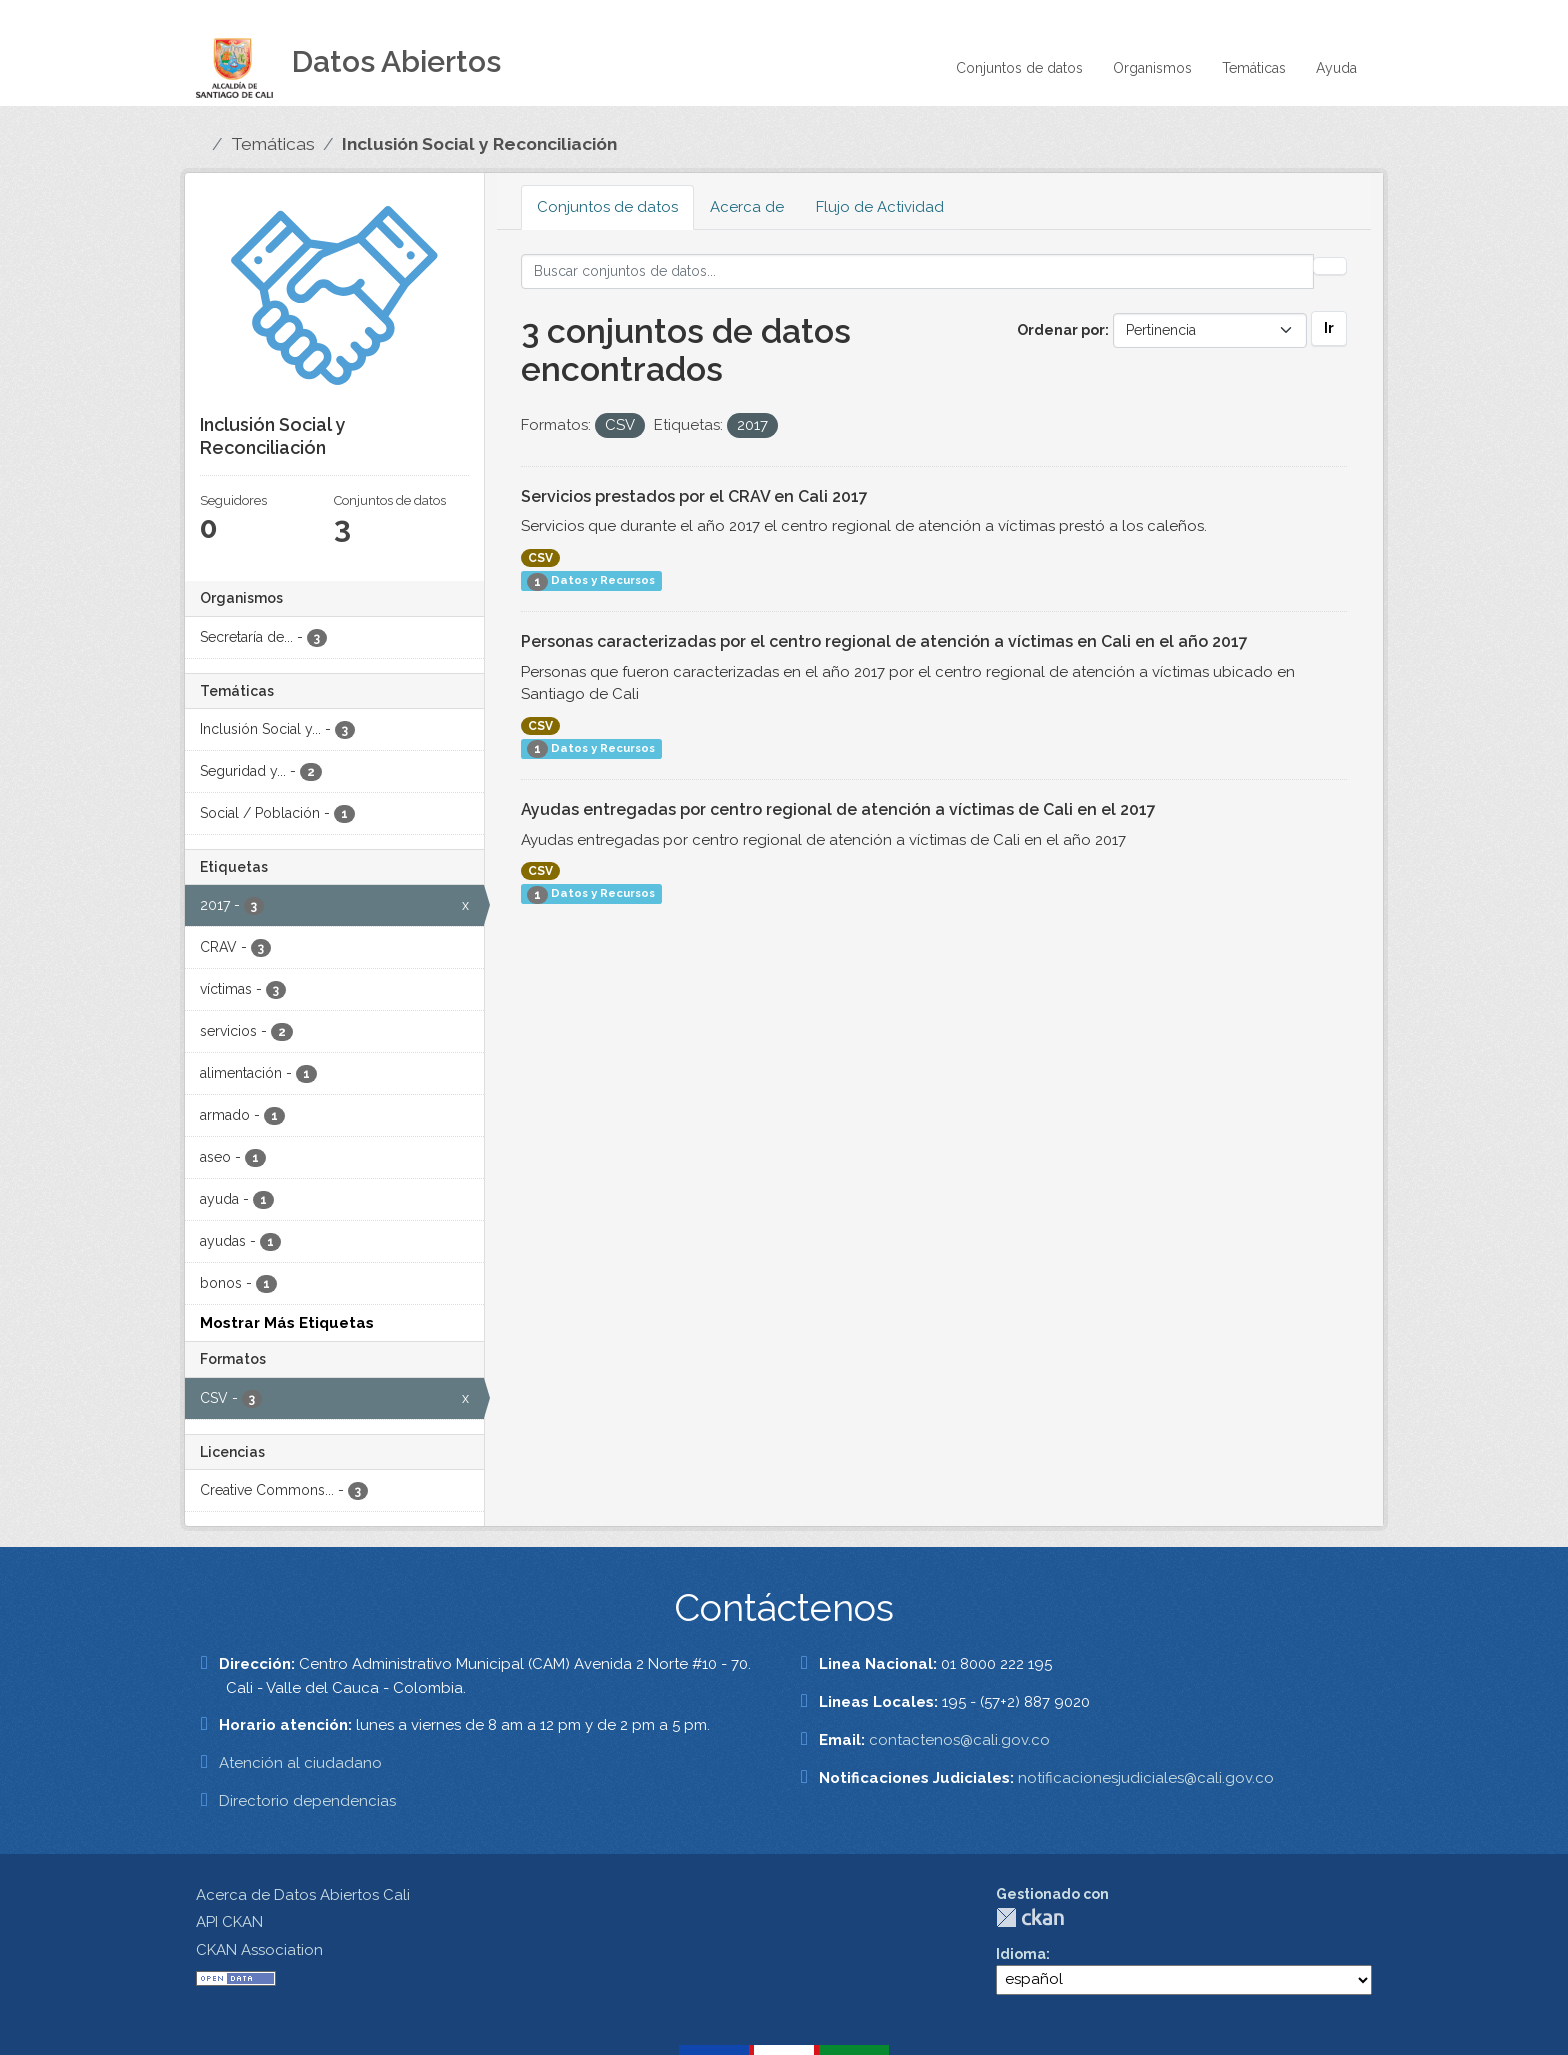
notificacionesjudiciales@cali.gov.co (1146, 1778)
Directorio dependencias (307, 1801)
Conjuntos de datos (1019, 68)
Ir (1329, 328)
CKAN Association (259, 1950)
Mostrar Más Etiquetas (287, 1323)
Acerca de (747, 207)
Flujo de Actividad (880, 207)
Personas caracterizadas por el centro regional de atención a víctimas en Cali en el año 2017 (884, 641)
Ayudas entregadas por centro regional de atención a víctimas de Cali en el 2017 (838, 809)
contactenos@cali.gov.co (959, 1740)
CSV (540, 558)
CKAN (1030, 1917)
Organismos (1152, 68)
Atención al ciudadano (300, 1763)
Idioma (1021, 1954)
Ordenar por (1061, 330)
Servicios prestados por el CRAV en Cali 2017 (694, 496)
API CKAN (229, 1922)
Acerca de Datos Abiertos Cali (303, 1895)
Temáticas (1254, 68)
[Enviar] (1330, 266)
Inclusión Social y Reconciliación (479, 144)
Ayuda (1336, 68)
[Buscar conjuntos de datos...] (918, 271)
